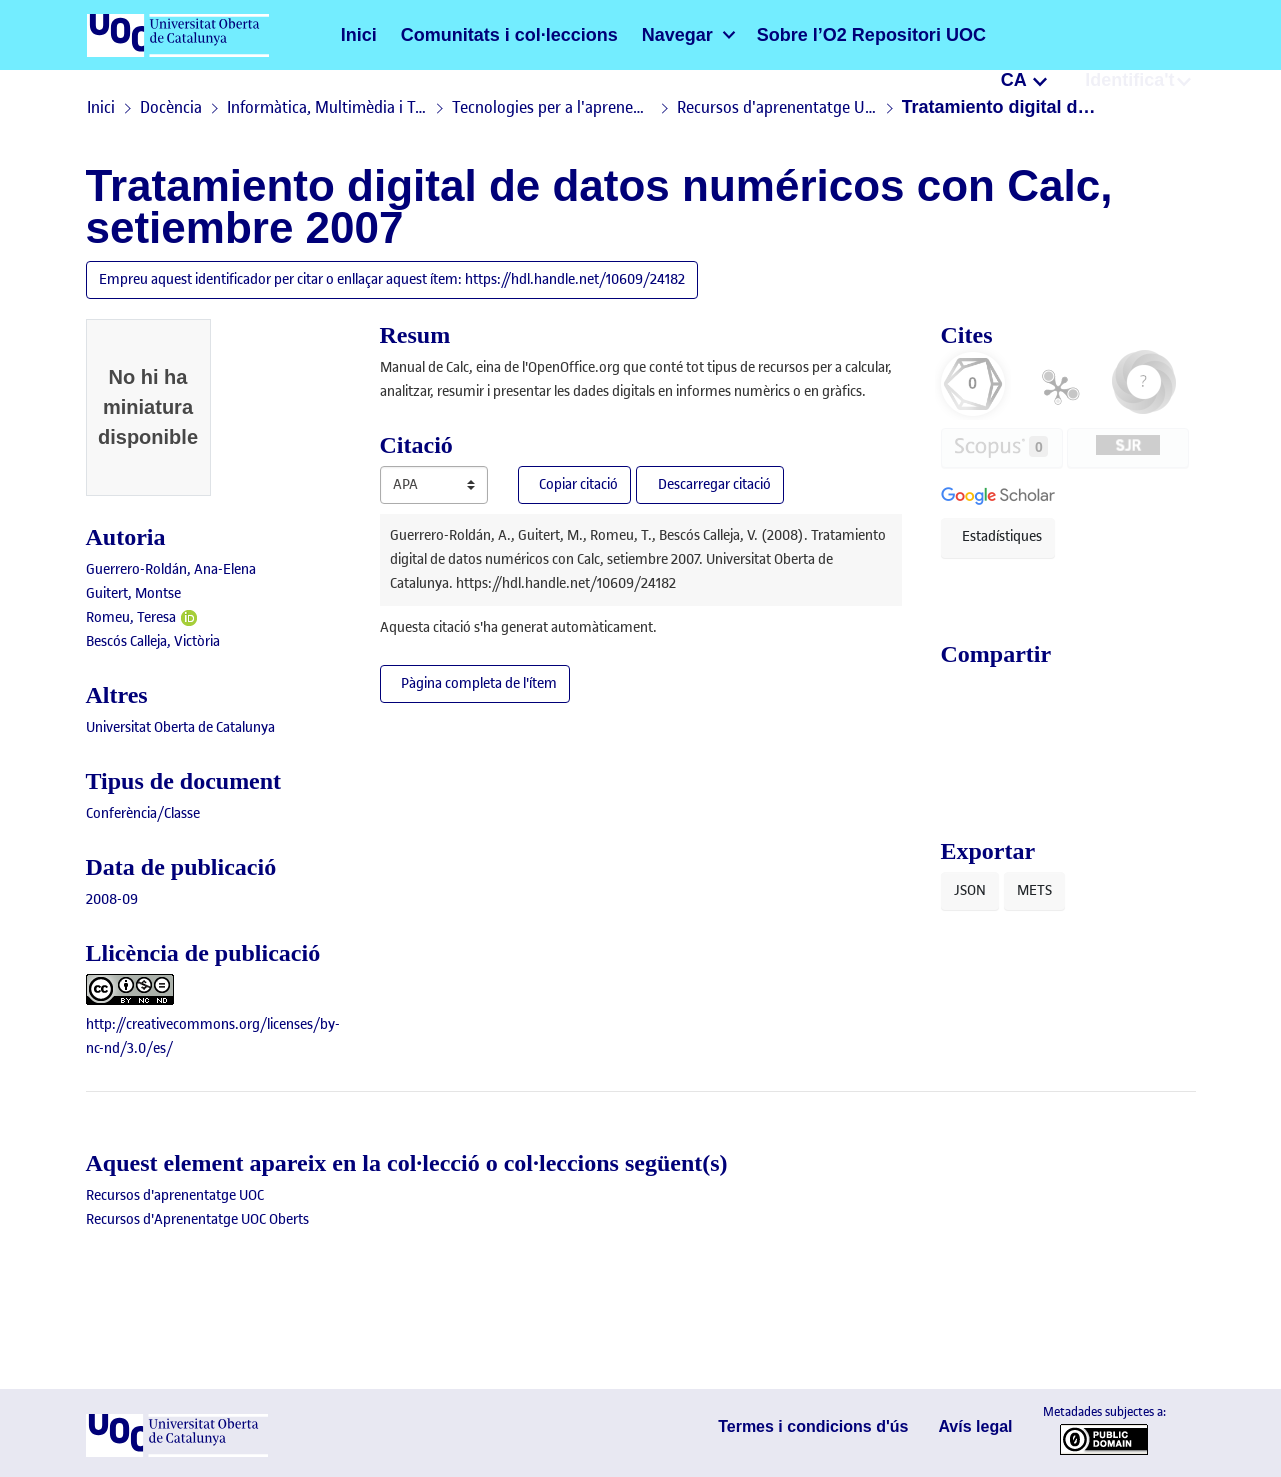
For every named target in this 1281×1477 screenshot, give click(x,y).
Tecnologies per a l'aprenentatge (552, 107)
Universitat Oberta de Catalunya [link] (180, 727)
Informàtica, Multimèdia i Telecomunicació (327, 107)
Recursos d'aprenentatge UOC (777, 107)
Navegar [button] (617, 35)
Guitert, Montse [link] (133, 593)
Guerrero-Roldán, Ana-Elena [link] (171, 569)
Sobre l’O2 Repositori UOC (782, 35)
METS (1034, 892)
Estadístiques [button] (1002, 536)
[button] (1007, 35)
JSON (970, 892)
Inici (355, 35)
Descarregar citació (722, 484)
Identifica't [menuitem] (1137, 34)
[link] (143, 813)
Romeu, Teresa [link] (131, 617)
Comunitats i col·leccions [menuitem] (478, 35)
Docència (171, 107)
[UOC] (177, 1452)
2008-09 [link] (112, 899)
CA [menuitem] (1034, 34)
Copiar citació (578, 484)
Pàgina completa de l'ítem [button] (480, 683)
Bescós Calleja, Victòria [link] (153, 641)
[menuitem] (627, 35)
